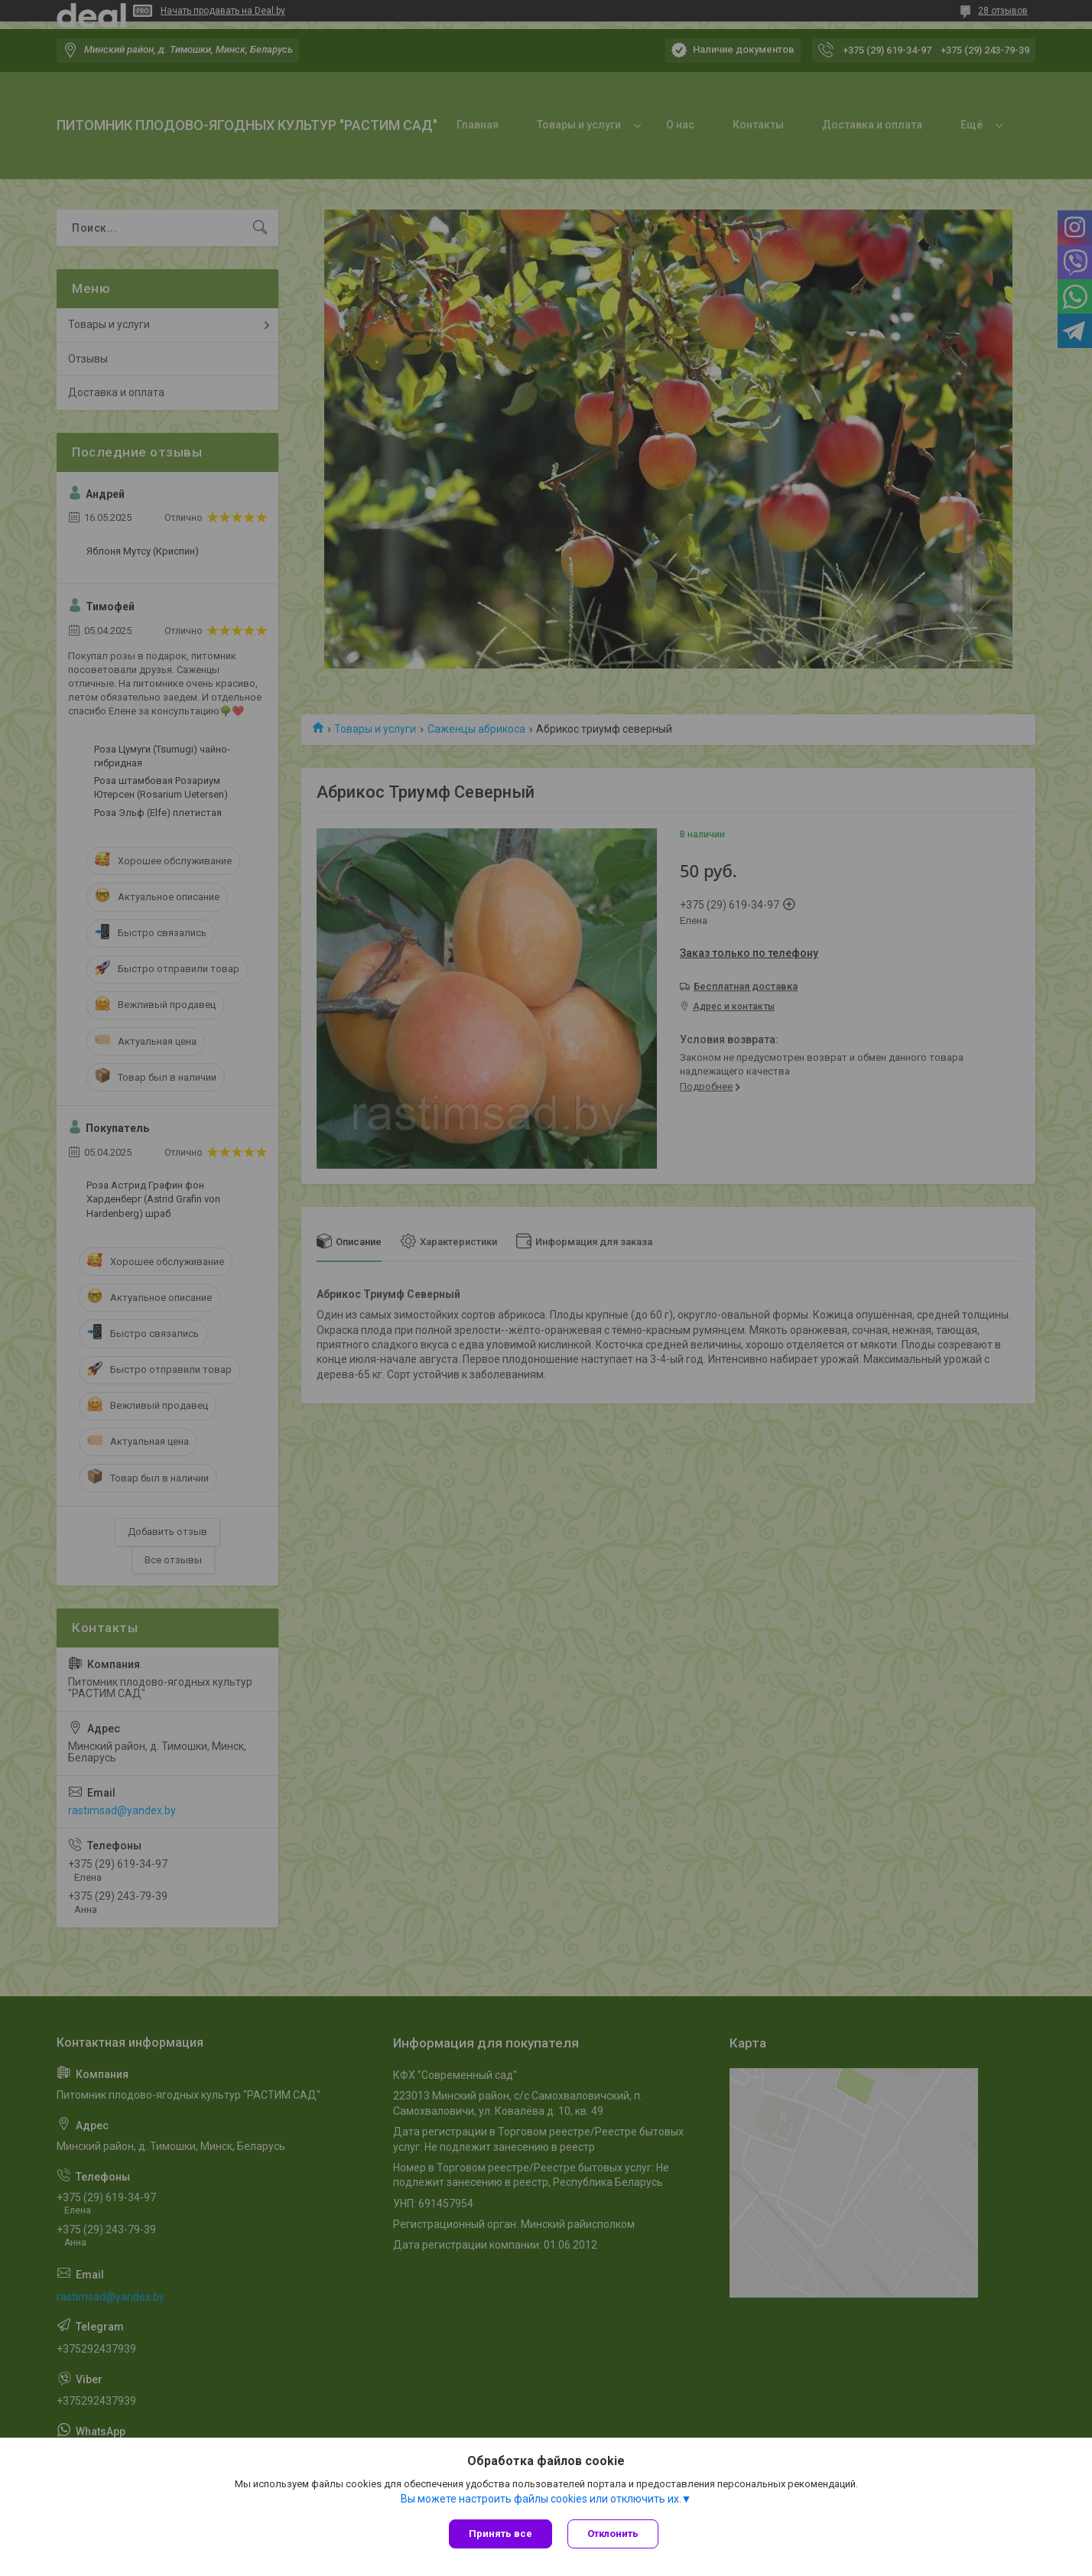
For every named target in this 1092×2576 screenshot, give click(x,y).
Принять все (500, 2533)
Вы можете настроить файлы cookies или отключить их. (541, 2499)
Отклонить (613, 2533)
